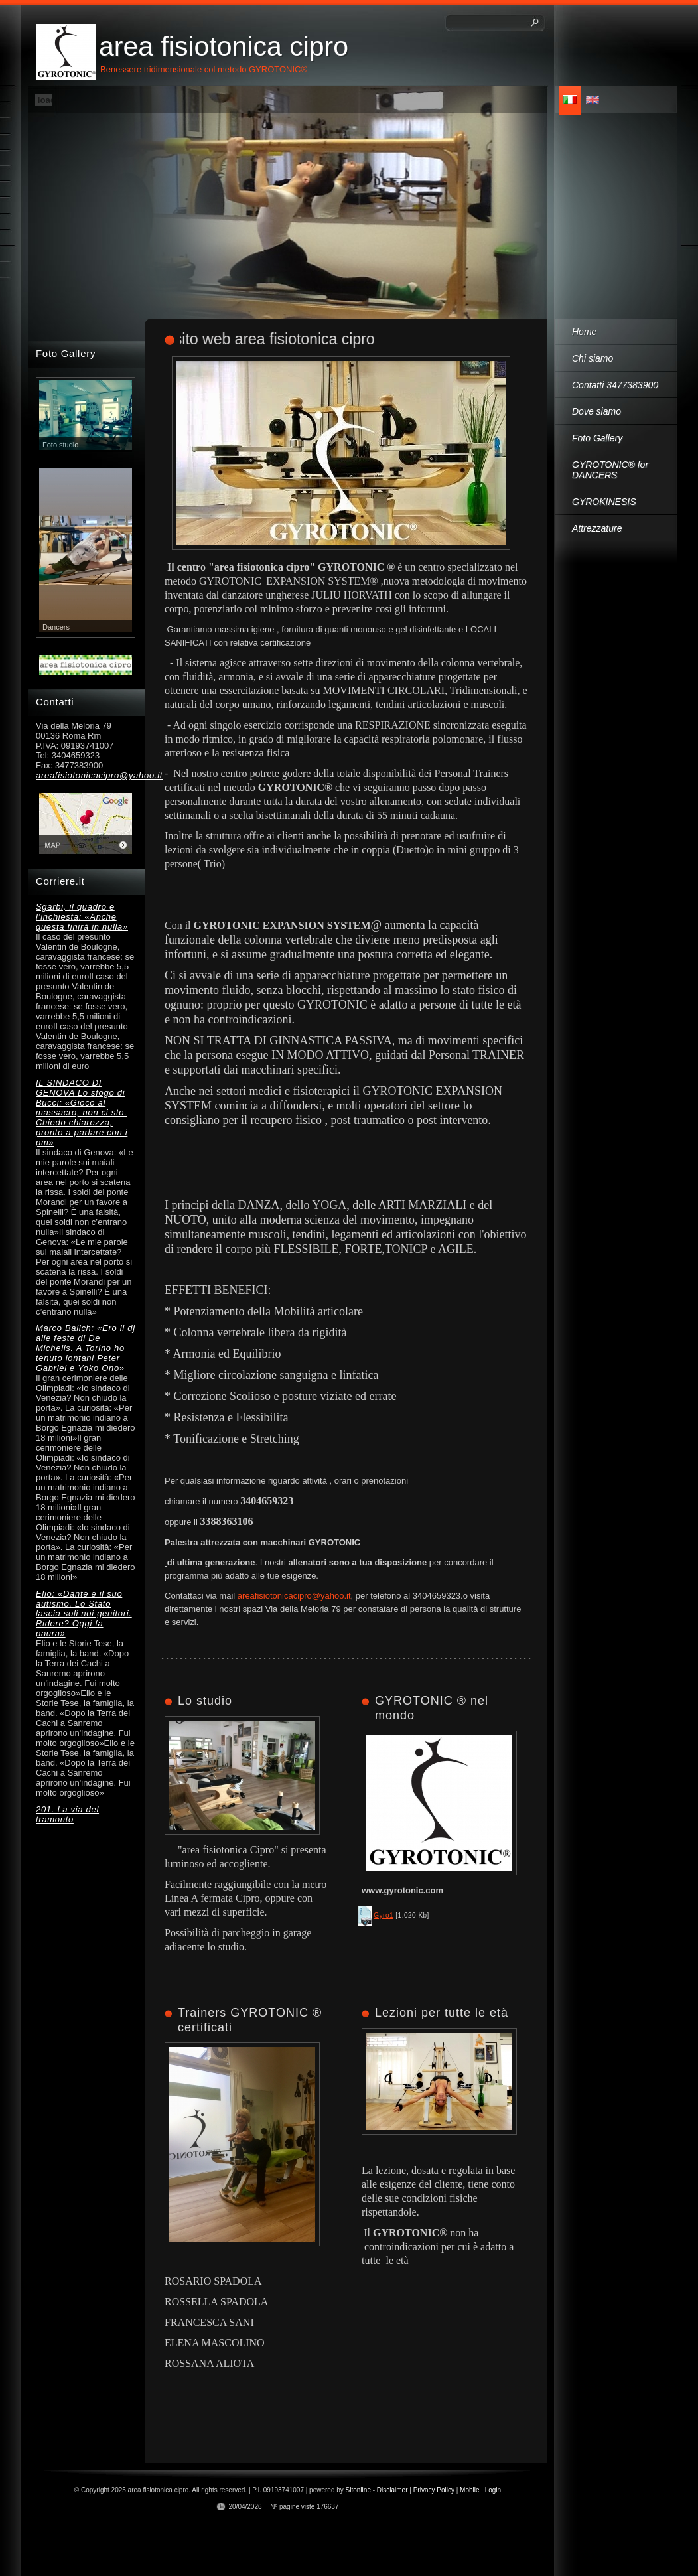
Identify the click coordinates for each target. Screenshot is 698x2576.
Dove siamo (596, 411)
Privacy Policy (433, 2490)
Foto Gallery (597, 438)
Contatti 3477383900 (615, 385)
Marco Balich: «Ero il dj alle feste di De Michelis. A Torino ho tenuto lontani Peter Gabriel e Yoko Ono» (85, 1348)
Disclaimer (392, 2490)
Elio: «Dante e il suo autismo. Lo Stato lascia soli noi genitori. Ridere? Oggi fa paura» (84, 1613)
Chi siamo (592, 358)
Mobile (469, 2490)
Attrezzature (597, 528)
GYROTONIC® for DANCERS (610, 469)
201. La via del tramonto (67, 1814)
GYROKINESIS (604, 501)
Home (584, 331)
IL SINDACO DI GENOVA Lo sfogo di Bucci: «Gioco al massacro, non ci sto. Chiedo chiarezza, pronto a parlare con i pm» (81, 1112)
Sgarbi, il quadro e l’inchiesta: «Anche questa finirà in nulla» (82, 917)
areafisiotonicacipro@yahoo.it (294, 1596)
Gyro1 (383, 1915)
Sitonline (358, 2490)
